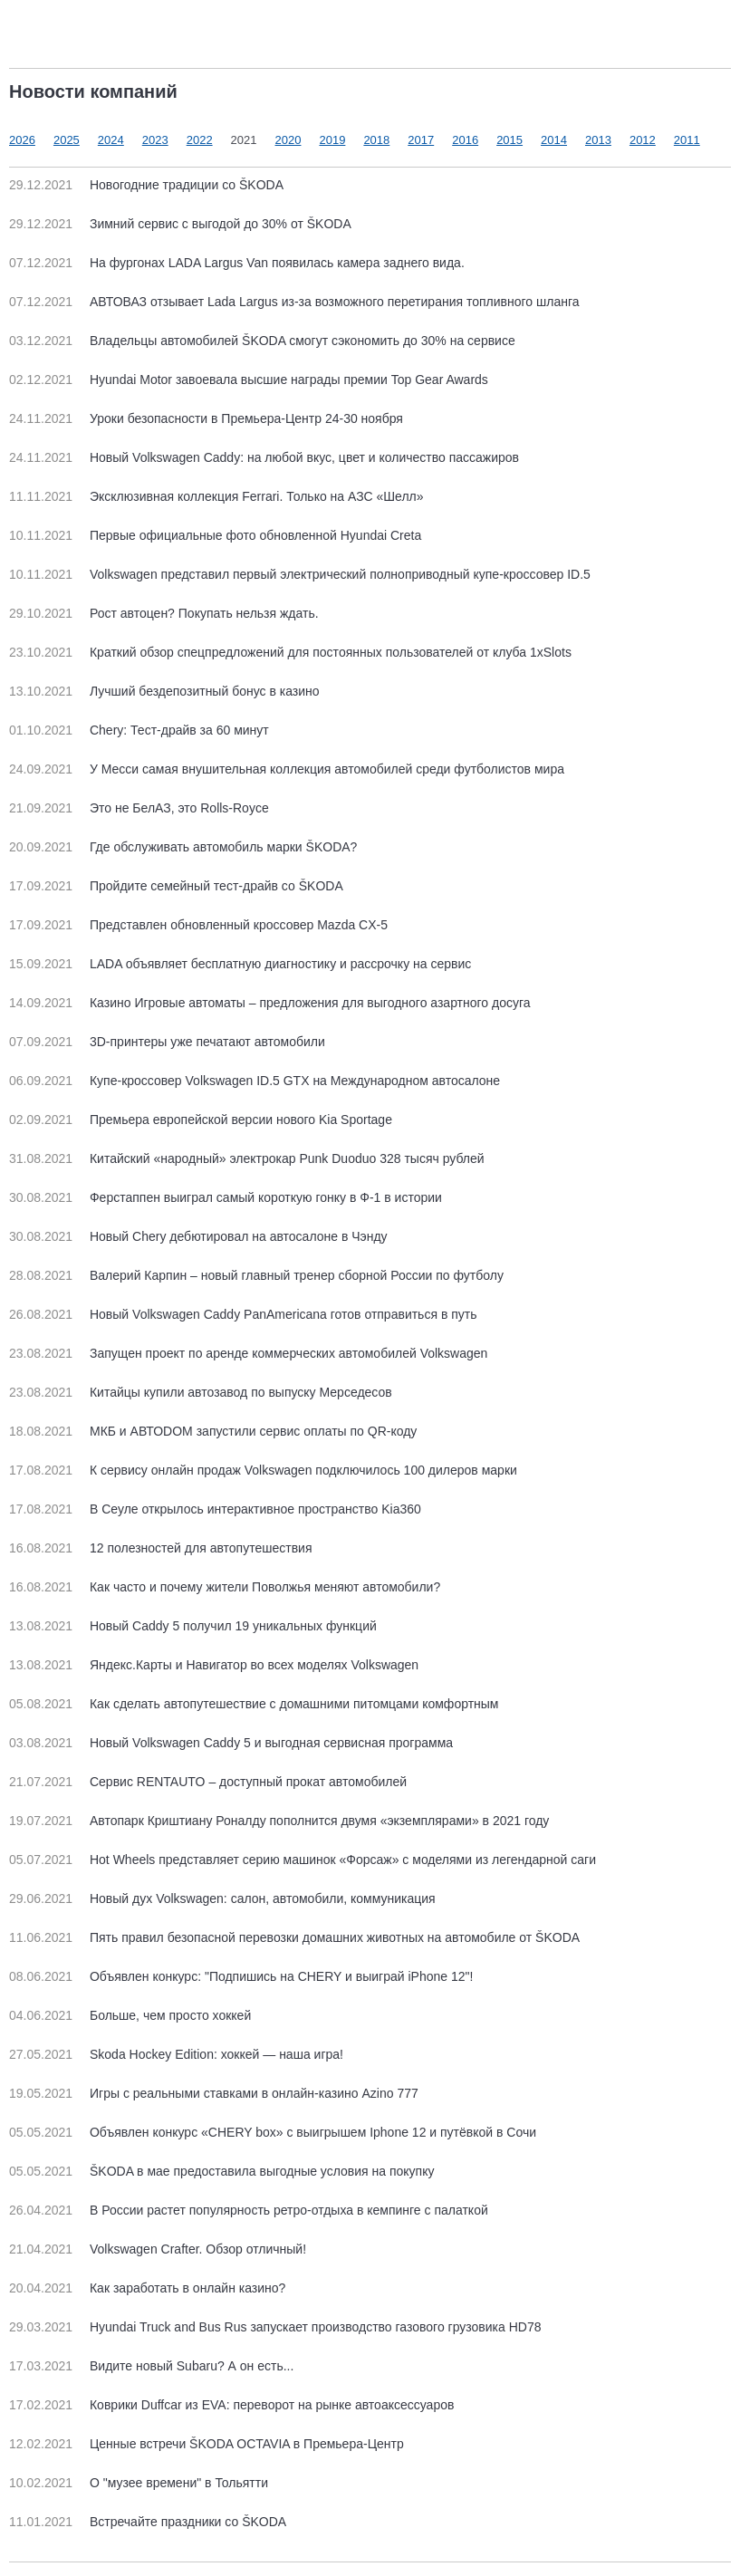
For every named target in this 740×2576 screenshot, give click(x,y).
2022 (200, 140)
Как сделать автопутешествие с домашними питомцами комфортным (254, 1704)
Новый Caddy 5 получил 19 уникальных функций (193, 1626)
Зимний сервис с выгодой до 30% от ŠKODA (180, 223)
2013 (598, 140)
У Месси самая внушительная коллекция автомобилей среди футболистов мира (286, 769)
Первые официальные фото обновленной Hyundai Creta (215, 535)
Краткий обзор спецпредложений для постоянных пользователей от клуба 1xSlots (290, 652)
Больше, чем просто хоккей (130, 2015)
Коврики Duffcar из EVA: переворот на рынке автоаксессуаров (231, 2405)
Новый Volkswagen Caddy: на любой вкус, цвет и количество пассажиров (264, 457)
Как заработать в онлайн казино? (147, 2288)
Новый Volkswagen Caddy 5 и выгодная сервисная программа (231, 1742)
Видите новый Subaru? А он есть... (151, 2366)
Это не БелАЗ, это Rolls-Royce (139, 808)
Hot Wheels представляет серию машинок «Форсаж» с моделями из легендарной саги (302, 1859)
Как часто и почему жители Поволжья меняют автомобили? (224, 1587)
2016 (465, 140)
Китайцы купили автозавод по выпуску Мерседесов (200, 1392)
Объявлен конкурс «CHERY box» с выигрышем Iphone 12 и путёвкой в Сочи (272, 2132)
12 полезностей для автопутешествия (160, 1548)
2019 (332, 140)
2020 (288, 140)
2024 (111, 140)
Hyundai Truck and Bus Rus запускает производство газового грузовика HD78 (275, 2327)
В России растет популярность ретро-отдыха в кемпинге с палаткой (248, 2210)
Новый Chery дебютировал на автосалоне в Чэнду (198, 1236)
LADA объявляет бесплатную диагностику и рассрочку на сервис (240, 963)
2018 (376, 140)
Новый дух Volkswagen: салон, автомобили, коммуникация (222, 1898)
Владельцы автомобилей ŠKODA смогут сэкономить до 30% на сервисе (262, 340)
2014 (554, 140)
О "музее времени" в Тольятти (138, 2482)
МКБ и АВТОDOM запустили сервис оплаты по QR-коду (213, 1431)
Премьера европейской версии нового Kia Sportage (200, 1119)
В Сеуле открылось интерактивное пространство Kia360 (215, 1509)
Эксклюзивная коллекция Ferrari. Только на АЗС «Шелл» (216, 496)
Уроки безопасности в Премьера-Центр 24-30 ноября (206, 418)
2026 (22, 140)
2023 (155, 140)
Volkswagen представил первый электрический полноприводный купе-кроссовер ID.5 (300, 574)
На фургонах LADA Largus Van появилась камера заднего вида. (237, 262)
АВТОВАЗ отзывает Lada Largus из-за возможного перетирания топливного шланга (294, 301)
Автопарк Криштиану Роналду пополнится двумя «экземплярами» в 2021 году (279, 1820)
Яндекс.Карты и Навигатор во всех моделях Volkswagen (213, 1665)
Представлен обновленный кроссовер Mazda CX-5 (198, 925)
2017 (421, 140)
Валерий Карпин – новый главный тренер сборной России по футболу (256, 1275)
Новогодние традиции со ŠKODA (146, 185)
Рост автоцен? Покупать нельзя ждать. (164, 613)
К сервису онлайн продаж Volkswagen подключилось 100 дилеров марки (263, 1470)
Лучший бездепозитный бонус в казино (164, 691)
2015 (509, 140)
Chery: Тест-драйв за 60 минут (139, 730)
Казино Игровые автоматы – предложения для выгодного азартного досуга (270, 1002)
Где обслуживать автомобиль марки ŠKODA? (183, 847)
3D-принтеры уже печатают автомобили (167, 1041)
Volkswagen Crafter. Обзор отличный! (157, 2249)
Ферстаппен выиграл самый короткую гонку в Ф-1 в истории (225, 1197)
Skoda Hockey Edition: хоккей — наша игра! (176, 2054)
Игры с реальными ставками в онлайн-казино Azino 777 (213, 2093)
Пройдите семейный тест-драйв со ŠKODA (176, 886)
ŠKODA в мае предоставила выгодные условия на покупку (221, 2171)
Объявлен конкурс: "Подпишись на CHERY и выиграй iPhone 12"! (241, 1976)
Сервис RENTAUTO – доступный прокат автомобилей (208, 1781)
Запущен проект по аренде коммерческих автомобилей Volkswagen (248, 1353)
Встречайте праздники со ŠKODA (147, 2521)
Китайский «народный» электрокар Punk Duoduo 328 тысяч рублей (247, 1158)
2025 (66, 140)
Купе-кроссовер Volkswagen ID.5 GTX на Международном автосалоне (254, 1080)
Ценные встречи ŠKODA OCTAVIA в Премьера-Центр (206, 2444)
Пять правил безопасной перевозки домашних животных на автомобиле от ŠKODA (294, 1937)
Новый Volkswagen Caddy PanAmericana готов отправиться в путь (243, 1314)
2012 (642, 140)
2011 (687, 140)
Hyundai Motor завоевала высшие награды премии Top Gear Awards (248, 379)
